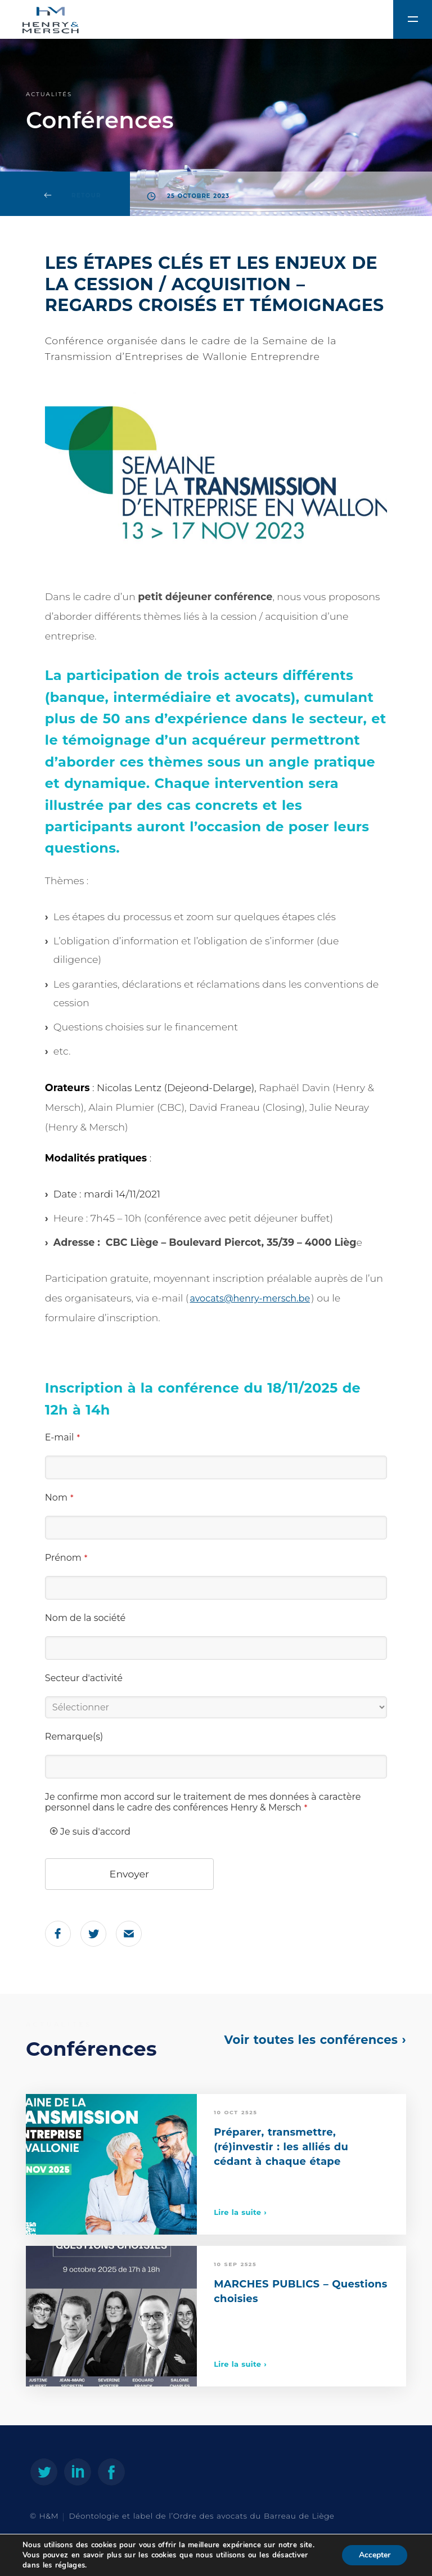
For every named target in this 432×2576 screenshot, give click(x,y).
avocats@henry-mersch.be (250, 1298)
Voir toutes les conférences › (315, 2040)
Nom (59, 1497)
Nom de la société (85, 1618)
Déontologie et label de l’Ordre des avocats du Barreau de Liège (202, 2515)
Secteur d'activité (84, 1678)
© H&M (44, 2515)
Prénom (66, 1557)
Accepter (374, 2555)
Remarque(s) (74, 1736)
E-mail (62, 1437)
